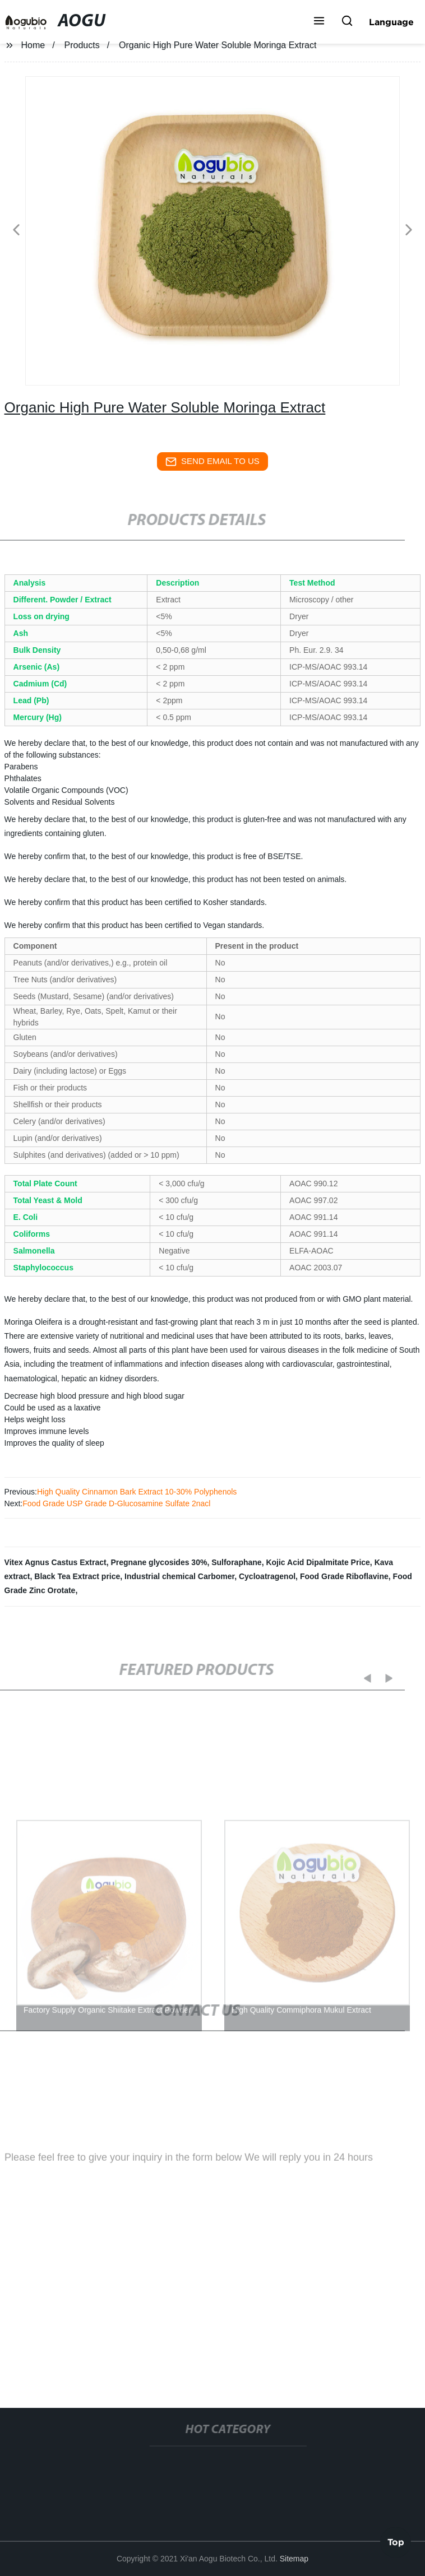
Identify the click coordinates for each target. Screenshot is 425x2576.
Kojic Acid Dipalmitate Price (317, 1562)
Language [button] (391, 22)
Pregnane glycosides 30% (158, 1562)
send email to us (212, 461)
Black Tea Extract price (77, 1576)
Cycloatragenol (267, 1576)
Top (395, 2542)
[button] (319, 22)
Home (33, 45)
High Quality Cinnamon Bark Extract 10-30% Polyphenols (137, 1491)
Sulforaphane (236, 1562)
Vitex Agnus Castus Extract (55, 1562)
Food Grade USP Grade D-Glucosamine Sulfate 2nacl (116, 1503)
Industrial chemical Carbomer (179, 1576)
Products (82, 45)
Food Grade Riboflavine (344, 1576)
